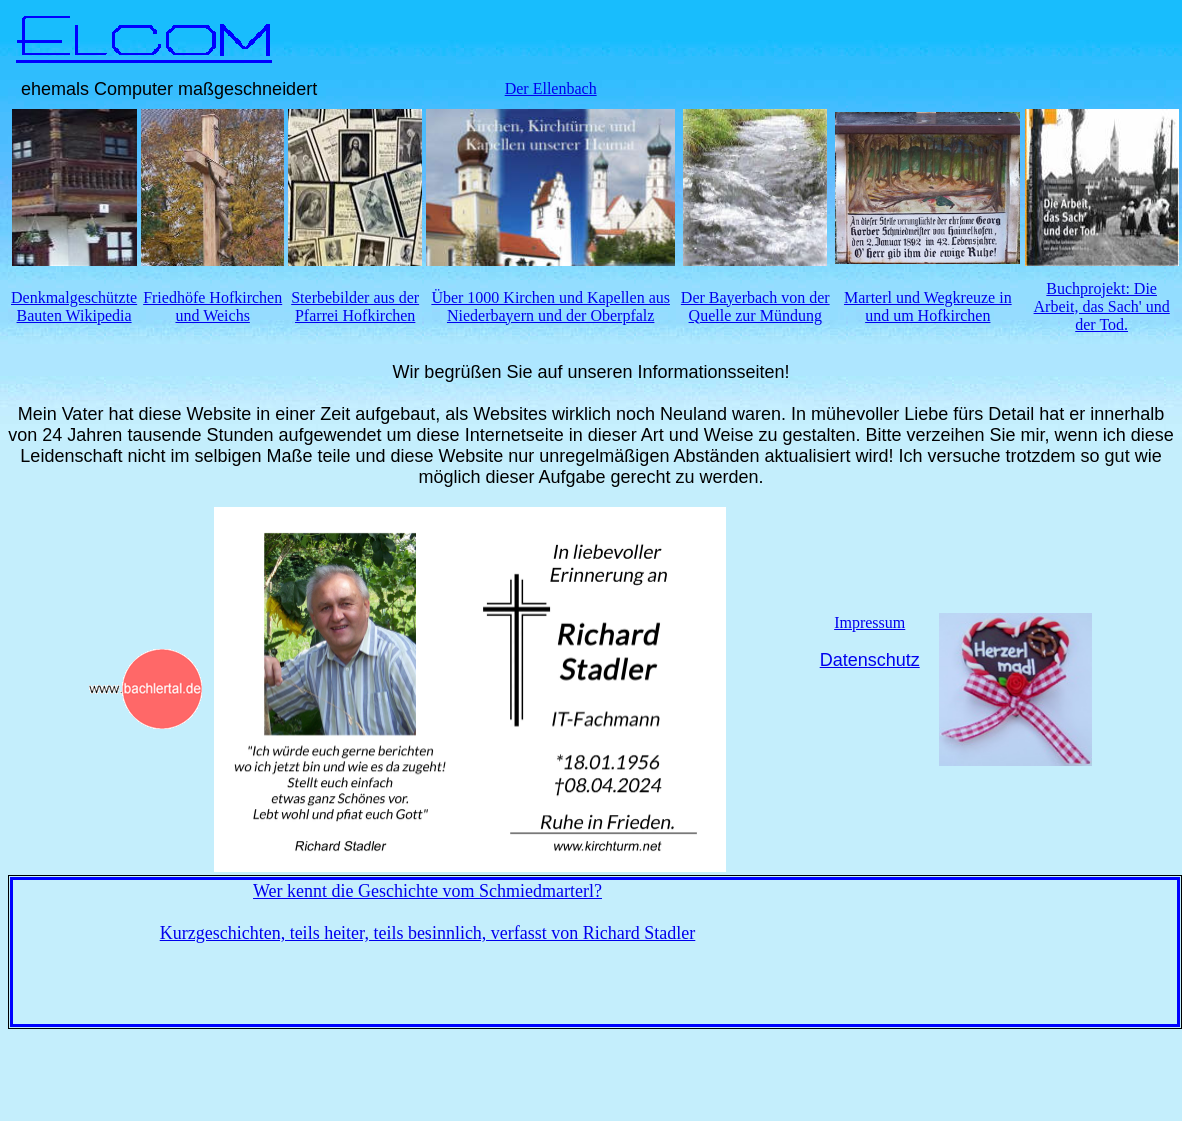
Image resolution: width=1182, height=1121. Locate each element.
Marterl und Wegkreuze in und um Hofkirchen (928, 306)
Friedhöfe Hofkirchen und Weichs (212, 306)
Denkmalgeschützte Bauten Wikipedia (74, 306)
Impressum (869, 622)
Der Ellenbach (551, 88)
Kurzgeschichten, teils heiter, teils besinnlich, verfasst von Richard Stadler (428, 933)
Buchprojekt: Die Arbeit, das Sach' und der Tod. (1102, 306)
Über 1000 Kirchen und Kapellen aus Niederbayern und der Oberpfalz (550, 306)
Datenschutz (870, 660)
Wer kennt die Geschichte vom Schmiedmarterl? (427, 891)
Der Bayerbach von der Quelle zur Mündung (755, 306)
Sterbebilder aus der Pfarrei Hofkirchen (355, 306)
